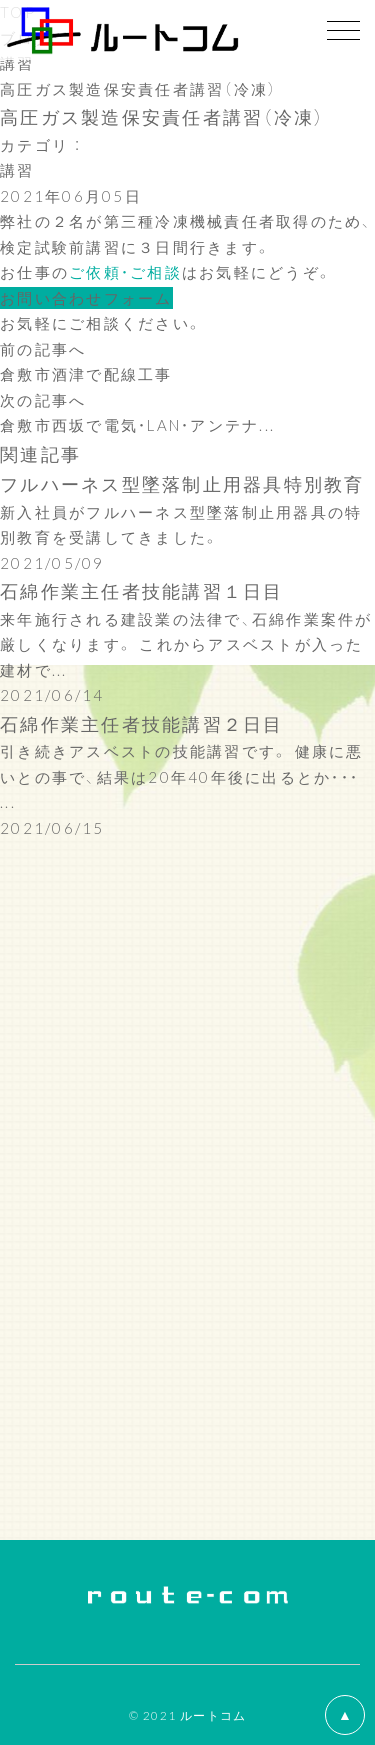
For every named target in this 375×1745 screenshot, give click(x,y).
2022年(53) (48, 1124)
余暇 (17, 961)
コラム (26, 1012)
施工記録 (34, 910)
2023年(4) (43, 1098)
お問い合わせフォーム (86, 298)
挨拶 (17, 884)
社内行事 (34, 986)
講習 (17, 63)
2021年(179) (54, 1149)
